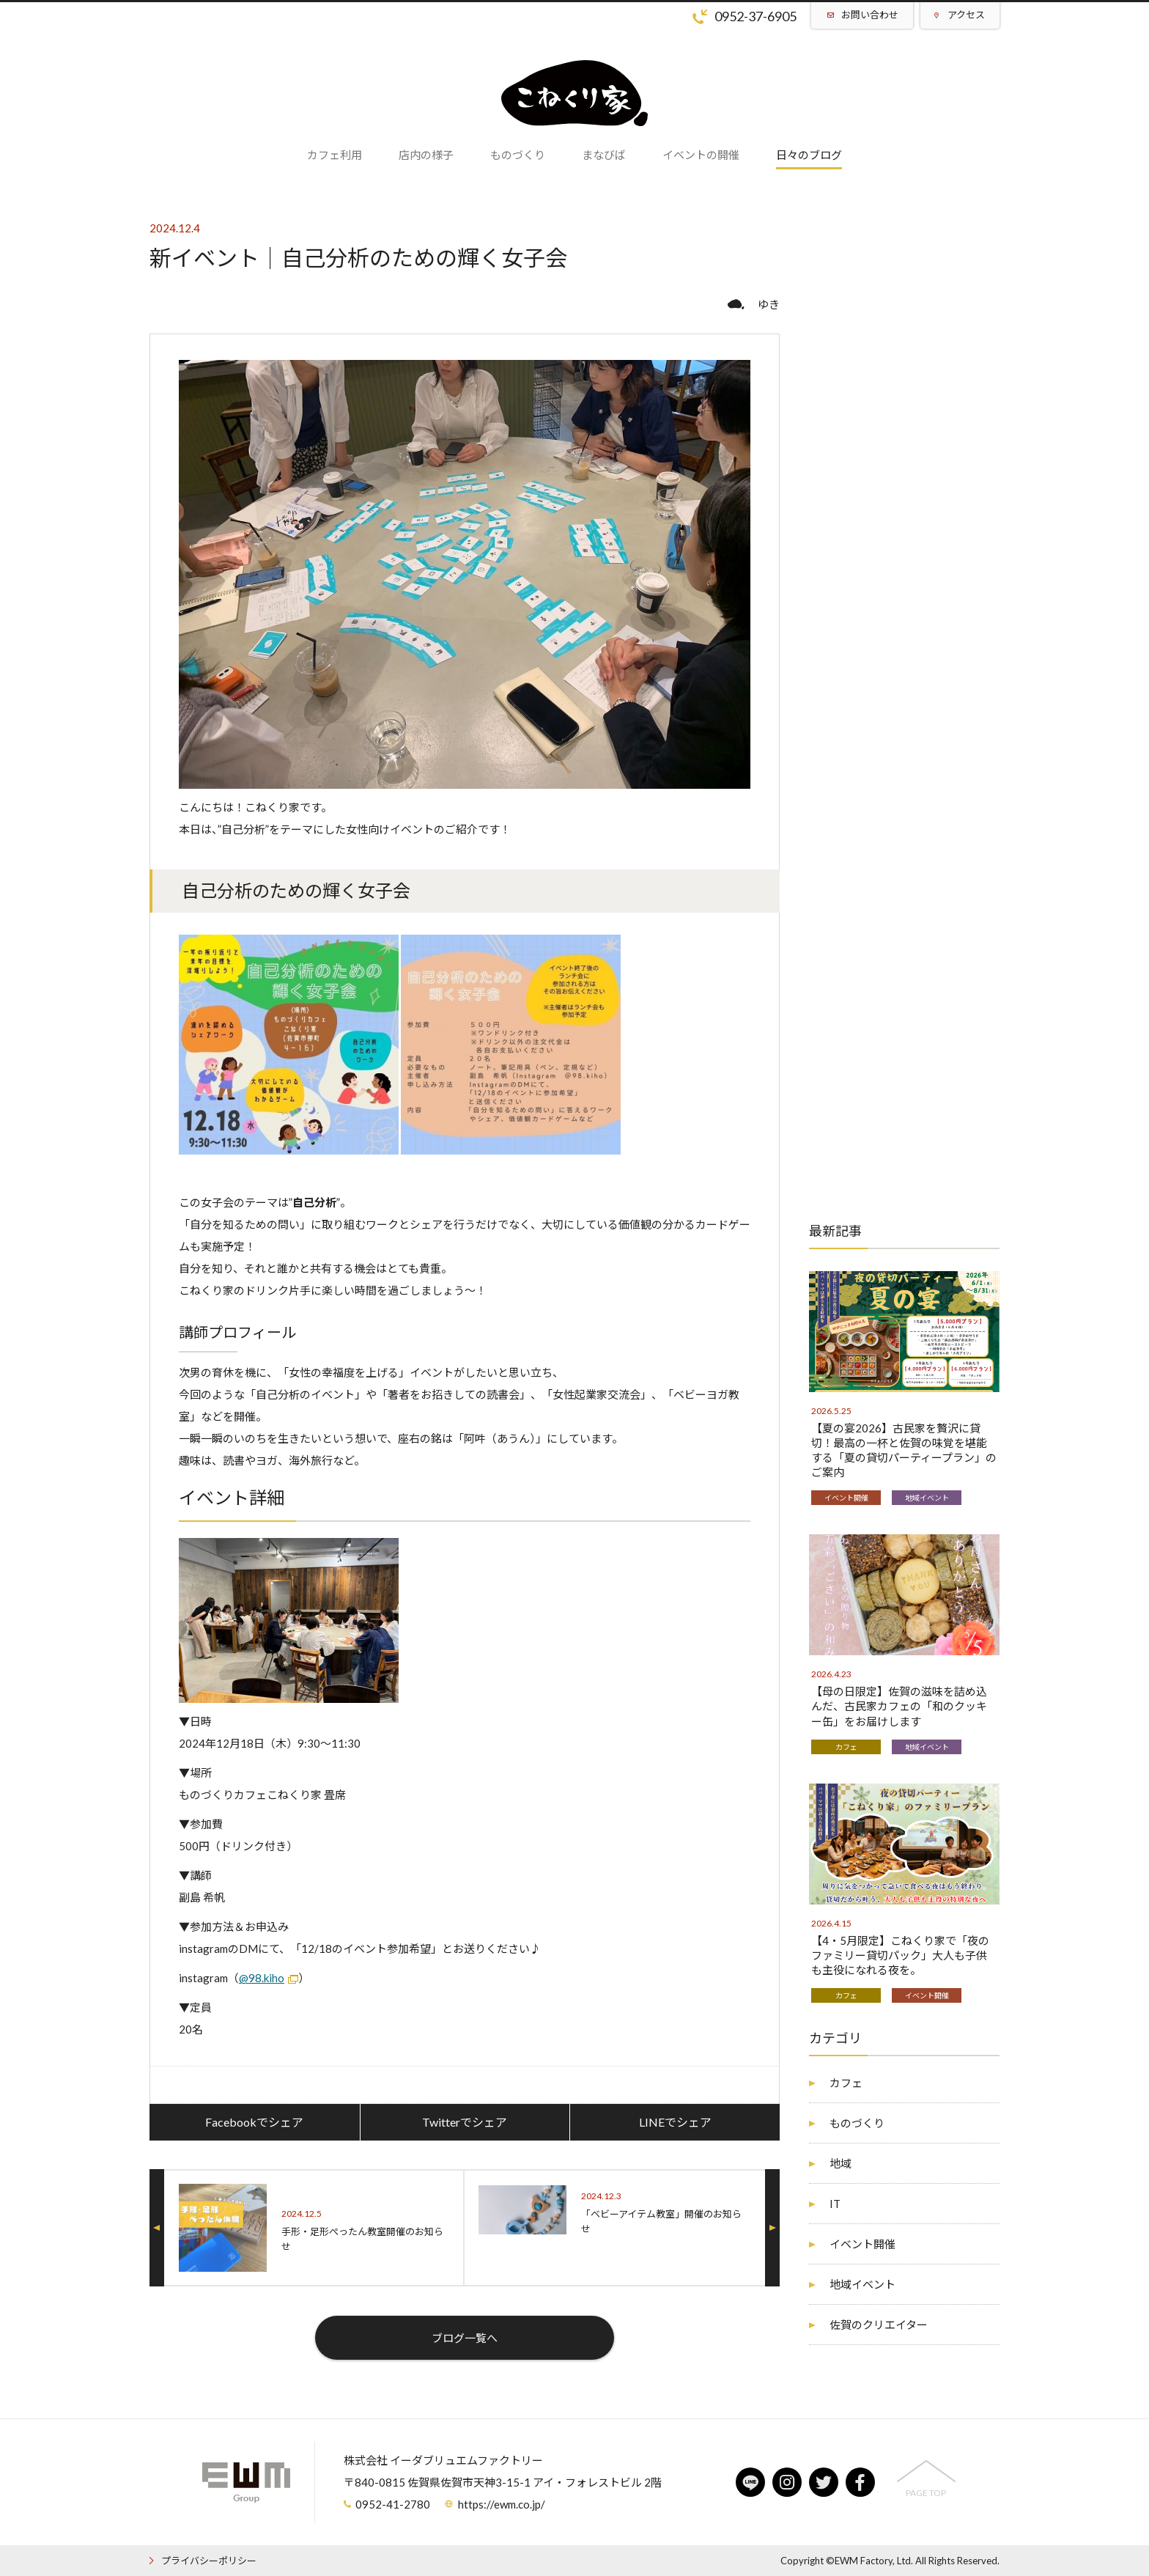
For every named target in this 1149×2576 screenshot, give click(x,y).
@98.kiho (261, 1977)
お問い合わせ (869, 15)
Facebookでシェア (254, 2122)
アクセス (966, 15)
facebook (860, 2482)
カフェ (846, 1747)
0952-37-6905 (755, 16)
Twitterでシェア (464, 2122)
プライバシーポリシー (208, 2560)
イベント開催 (846, 1497)
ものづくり (857, 2123)
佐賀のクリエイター (879, 2324)
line (750, 2482)
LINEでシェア (675, 2122)
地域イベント (927, 1497)
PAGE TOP (926, 2492)
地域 (840, 2163)
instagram (787, 2482)
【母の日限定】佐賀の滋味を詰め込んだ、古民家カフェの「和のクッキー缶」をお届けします (899, 1706)
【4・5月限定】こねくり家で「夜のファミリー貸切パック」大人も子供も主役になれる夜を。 (900, 1955)
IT (835, 2203)
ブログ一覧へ (465, 2337)
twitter (823, 2482)
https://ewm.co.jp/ (501, 2504)
